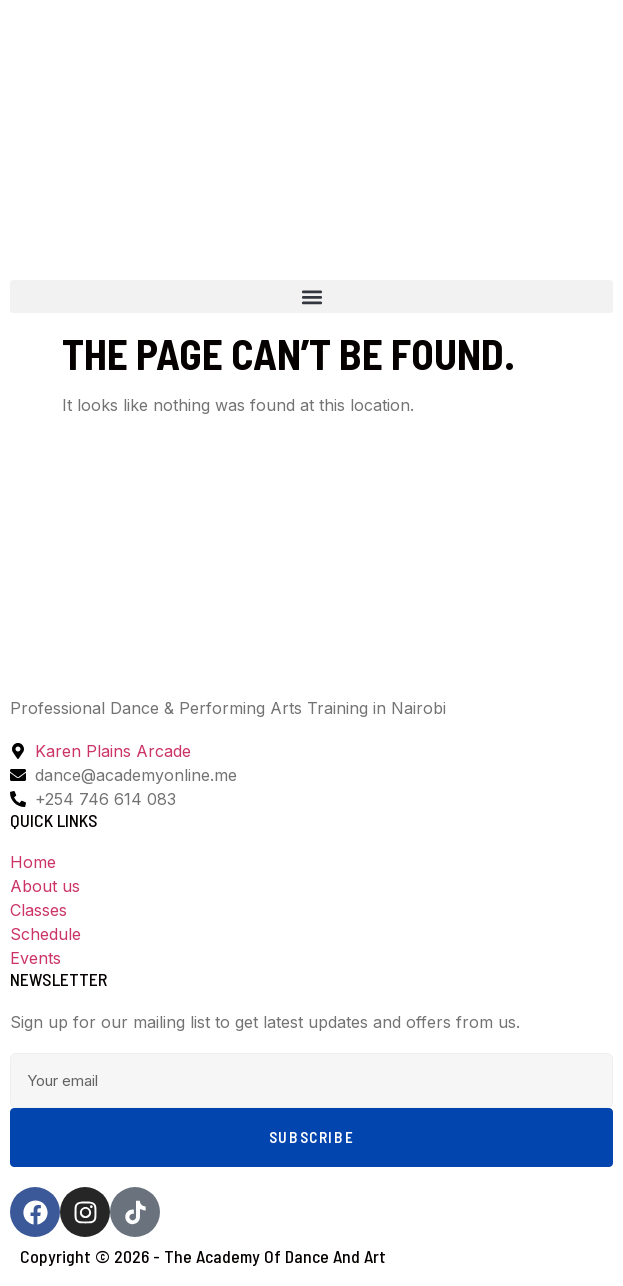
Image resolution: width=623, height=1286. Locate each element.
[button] (311, 296)
